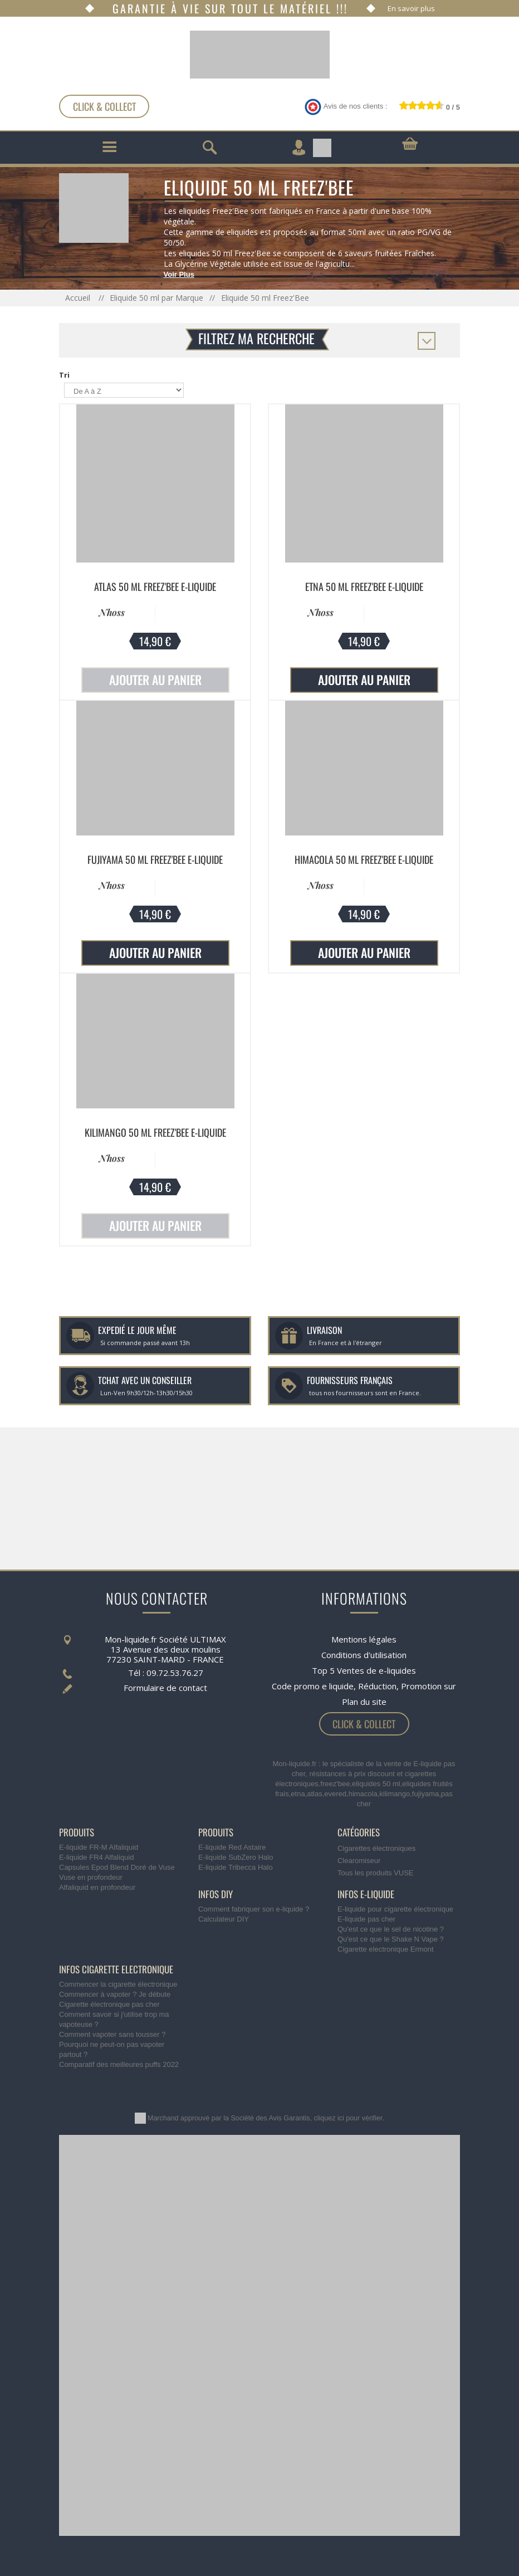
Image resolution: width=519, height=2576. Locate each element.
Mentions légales (363, 1639)
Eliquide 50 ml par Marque (156, 297)
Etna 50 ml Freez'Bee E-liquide (364, 586)
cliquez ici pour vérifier (348, 2118)
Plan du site (364, 1701)
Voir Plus (179, 274)
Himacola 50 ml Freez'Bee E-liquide (364, 859)
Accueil (78, 297)
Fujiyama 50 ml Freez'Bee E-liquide (155, 859)
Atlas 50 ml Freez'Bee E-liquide (155, 586)
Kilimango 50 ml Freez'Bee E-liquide (155, 1132)
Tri (64, 375)
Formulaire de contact (165, 1687)
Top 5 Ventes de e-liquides (364, 1670)
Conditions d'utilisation (364, 1654)
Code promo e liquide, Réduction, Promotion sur (364, 1686)
